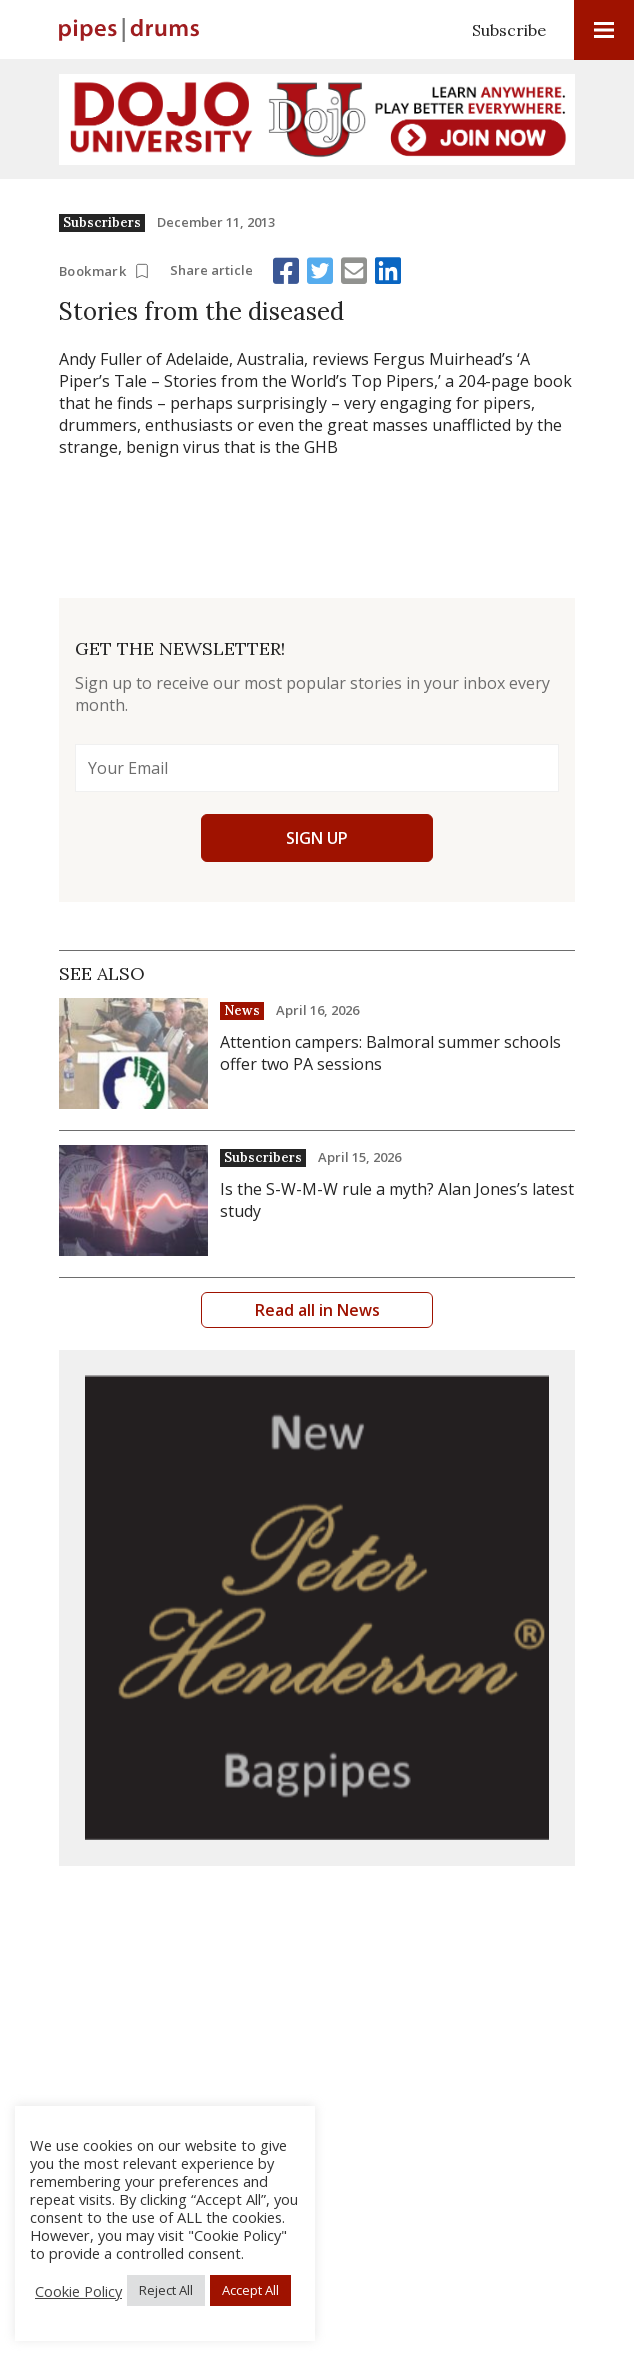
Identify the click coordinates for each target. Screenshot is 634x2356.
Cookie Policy (78, 2291)
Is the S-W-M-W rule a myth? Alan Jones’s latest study (397, 1200)
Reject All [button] (166, 2290)
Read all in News (317, 1310)
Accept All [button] (250, 2290)
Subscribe (509, 30)
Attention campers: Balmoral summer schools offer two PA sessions (390, 1053)
